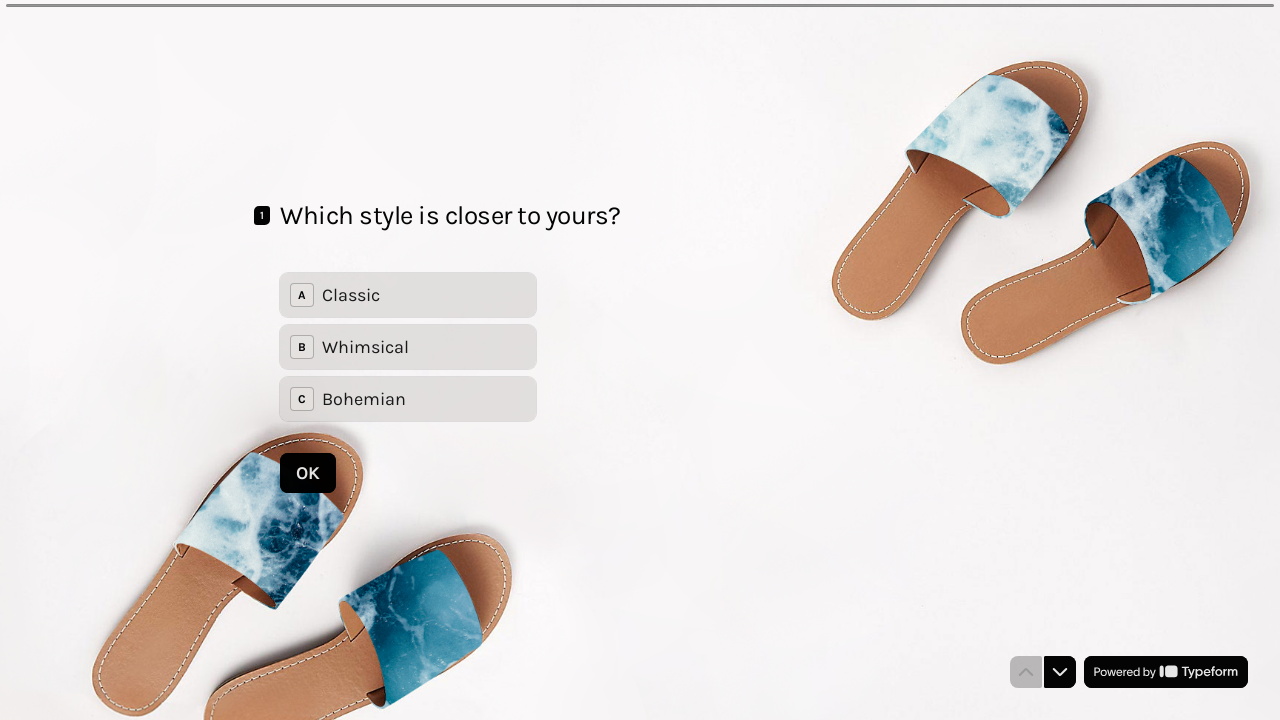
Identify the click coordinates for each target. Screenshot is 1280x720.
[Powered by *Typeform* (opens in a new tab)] (1166, 672)
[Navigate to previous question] (1026, 672)
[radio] (408, 295)
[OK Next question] (308, 472)
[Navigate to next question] (1060, 672)
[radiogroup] (408, 347)
